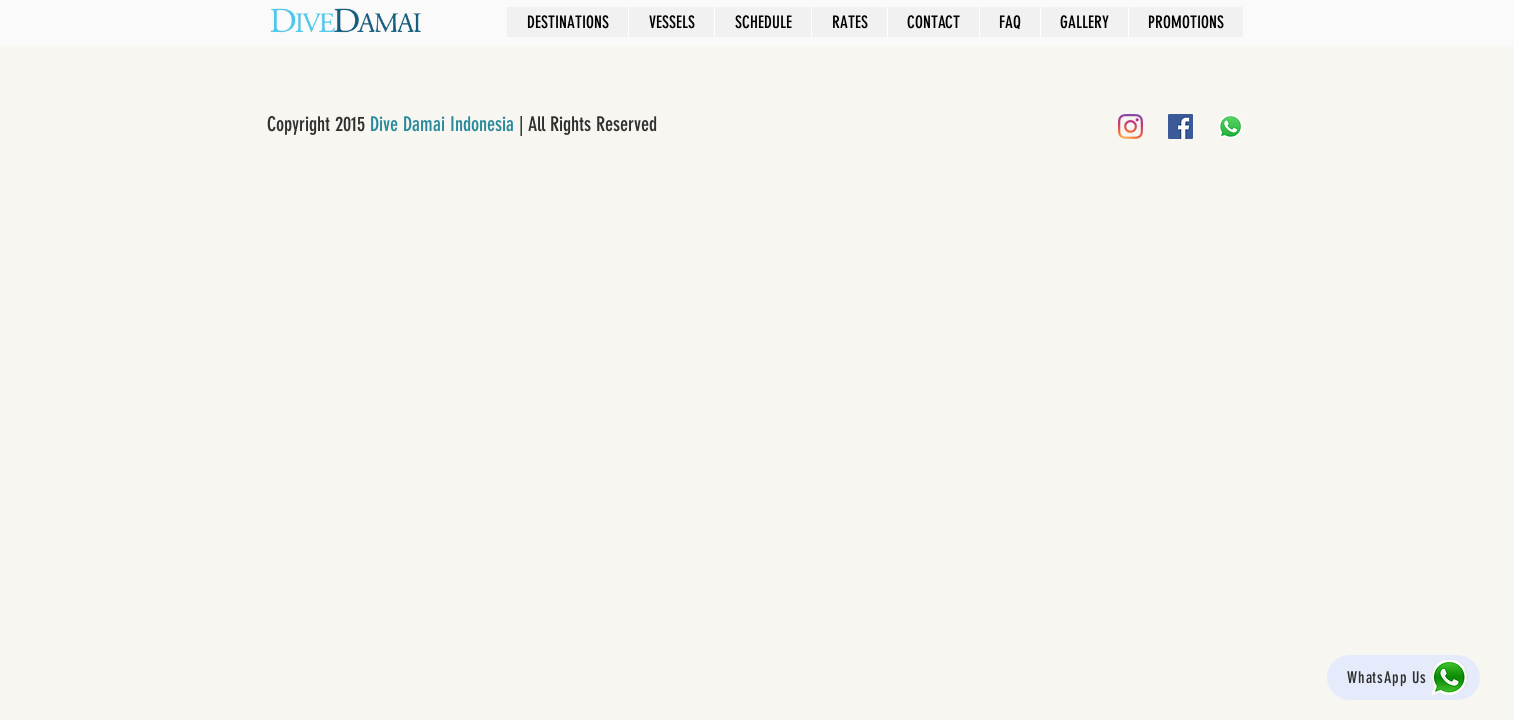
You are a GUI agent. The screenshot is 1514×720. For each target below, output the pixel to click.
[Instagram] (1130, 126)
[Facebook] (1180, 126)
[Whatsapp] (1230, 126)
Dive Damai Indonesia (442, 124)
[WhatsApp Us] (1403, 677)
